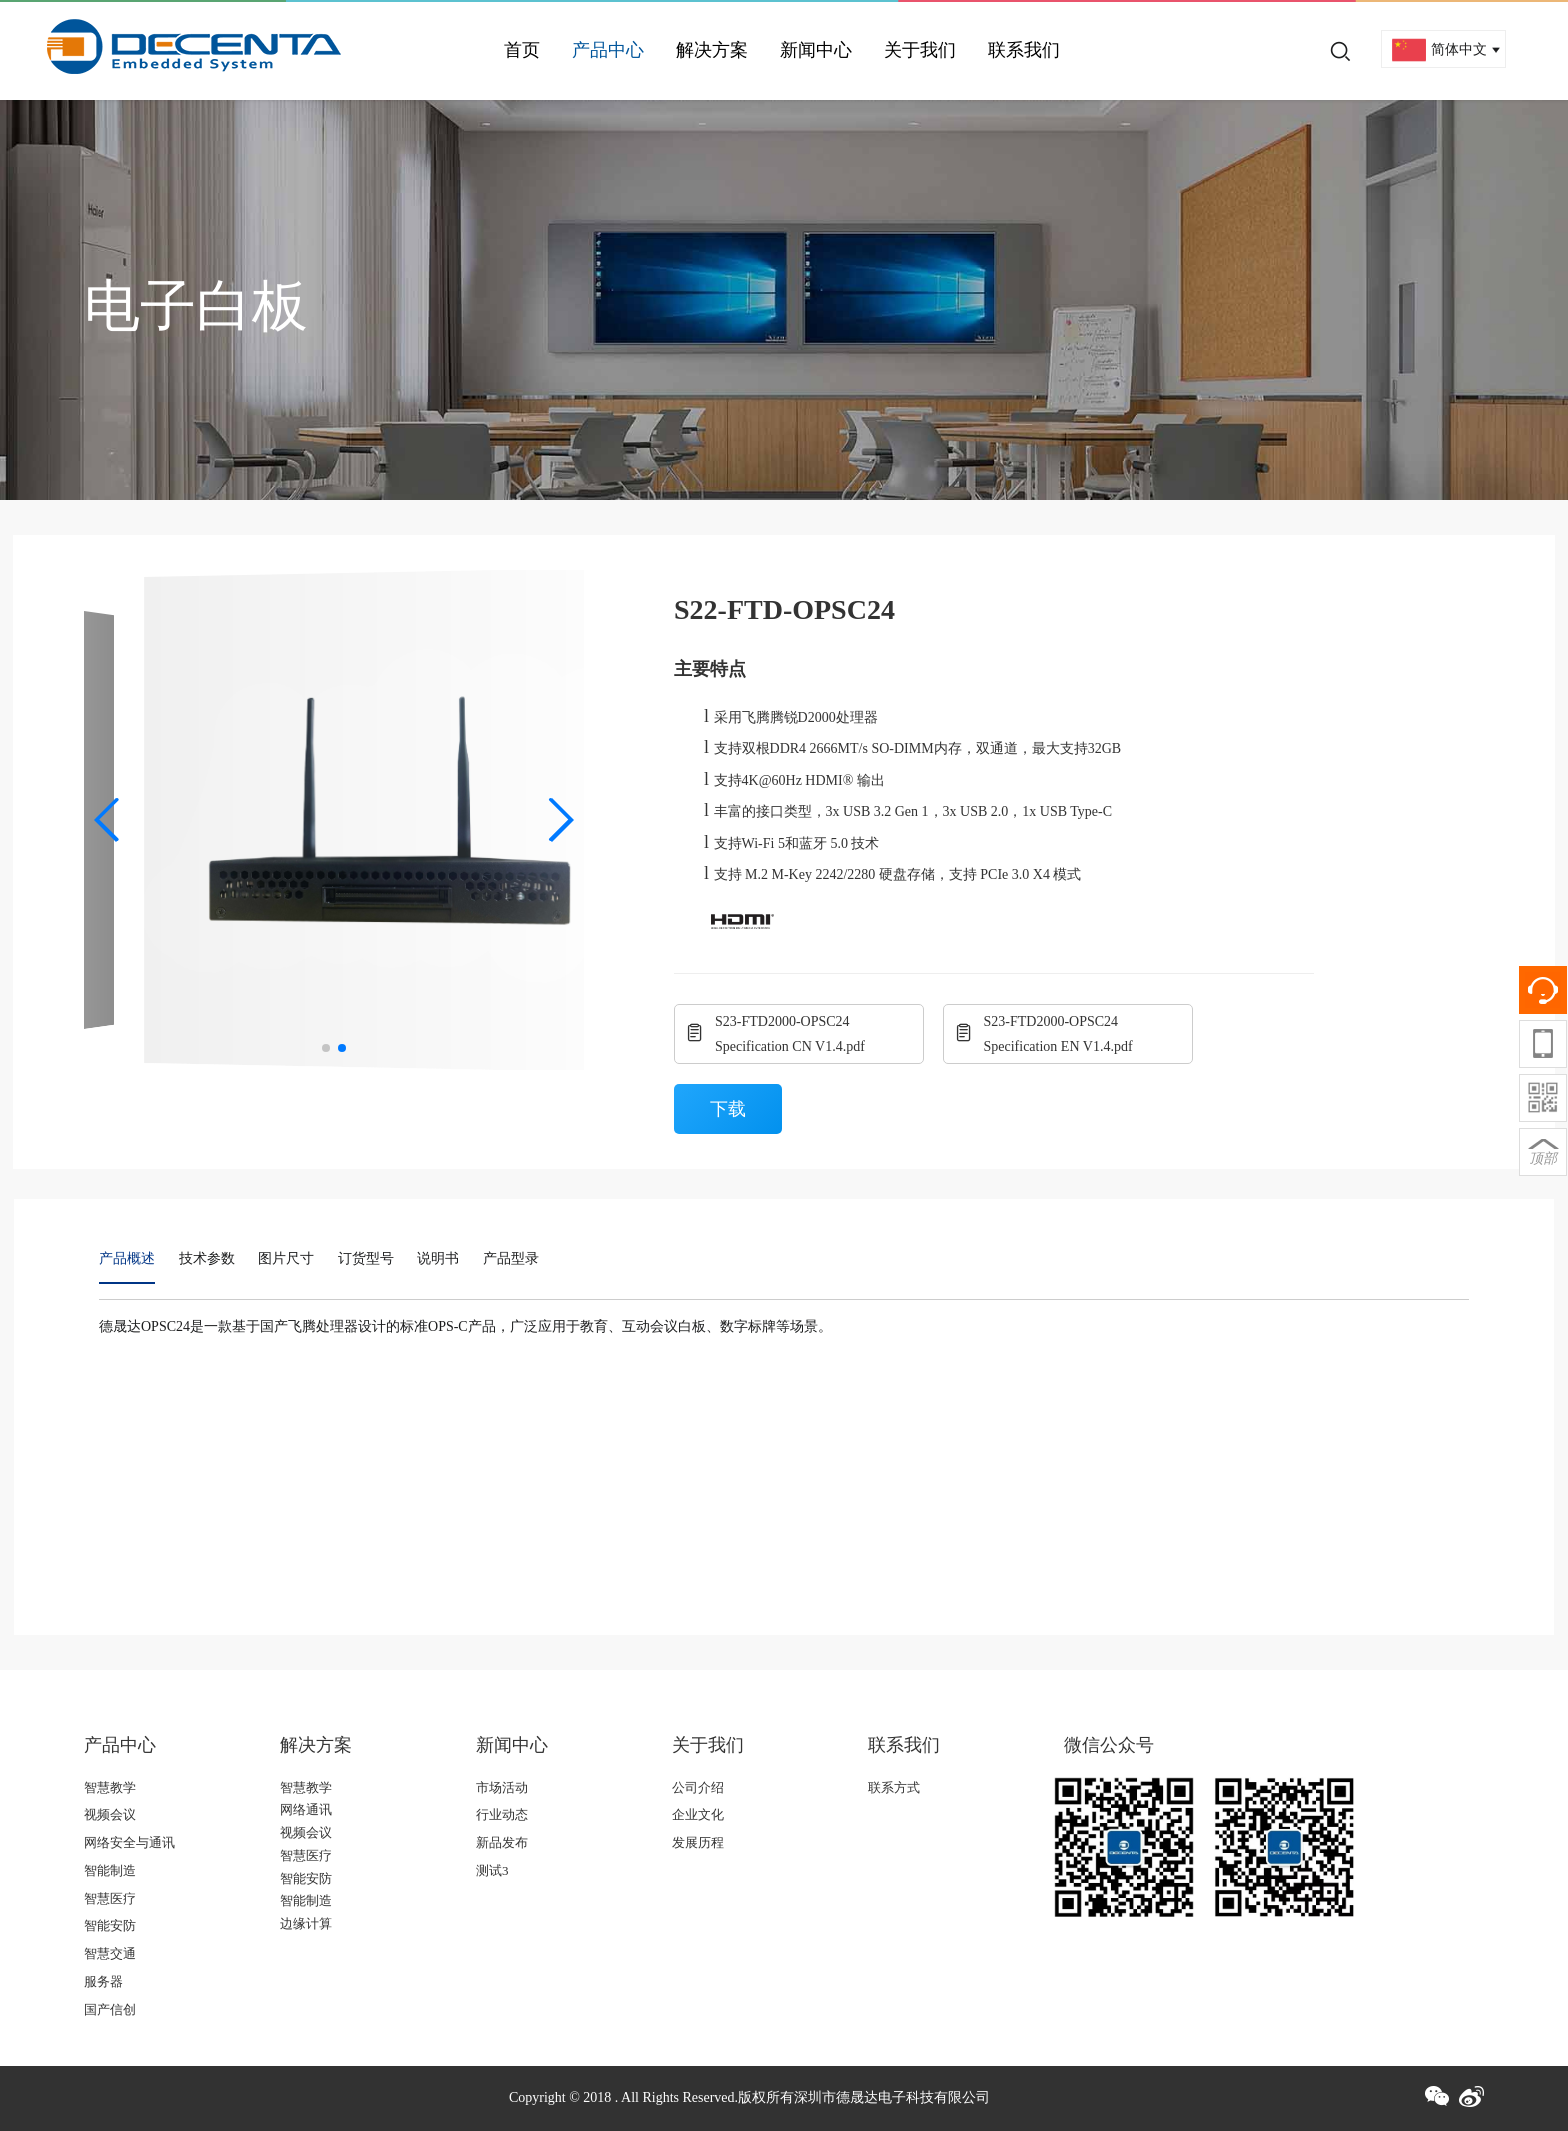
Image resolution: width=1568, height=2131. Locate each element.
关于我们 (920, 50)
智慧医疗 (110, 1898)
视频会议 (110, 1814)
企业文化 (698, 1814)
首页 (522, 50)
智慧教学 (110, 1787)
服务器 (103, 1981)
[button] (107, 820)
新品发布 (502, 1842)
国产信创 (110, 2009)
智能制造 (110, 1870)
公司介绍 (698, 1787)
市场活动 (502, 1787)
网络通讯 (306, 1809)
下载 (728, 1109)
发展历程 (698, 1842)
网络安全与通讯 (129, 1842)
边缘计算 (306, 1923)
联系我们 (1024, 50)
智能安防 (110, 1925)
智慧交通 (110, 1953)
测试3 (492, 1870)
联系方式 (894, 1787)
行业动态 (502, 1814)
